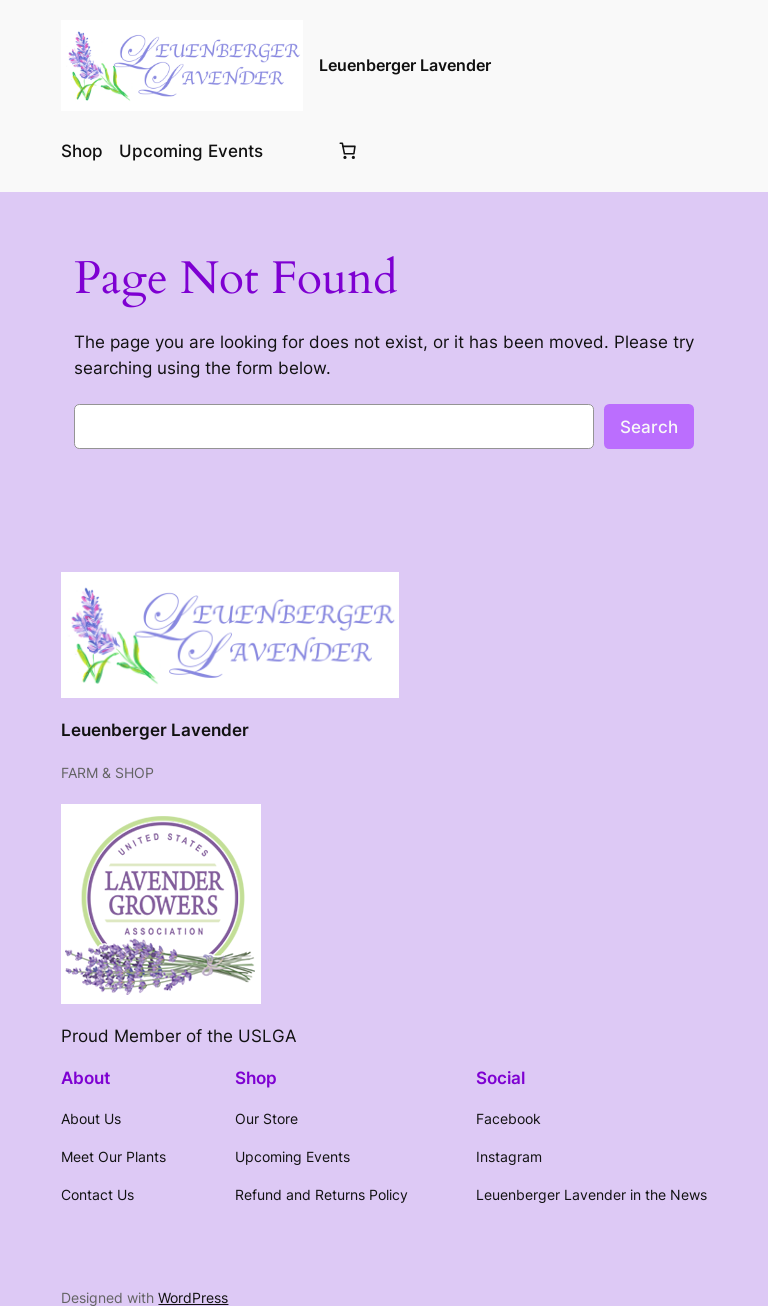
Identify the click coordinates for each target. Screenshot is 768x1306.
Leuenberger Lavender (405, 65)
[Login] (298, 150)
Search (649, 427)
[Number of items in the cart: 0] (347, 151)
